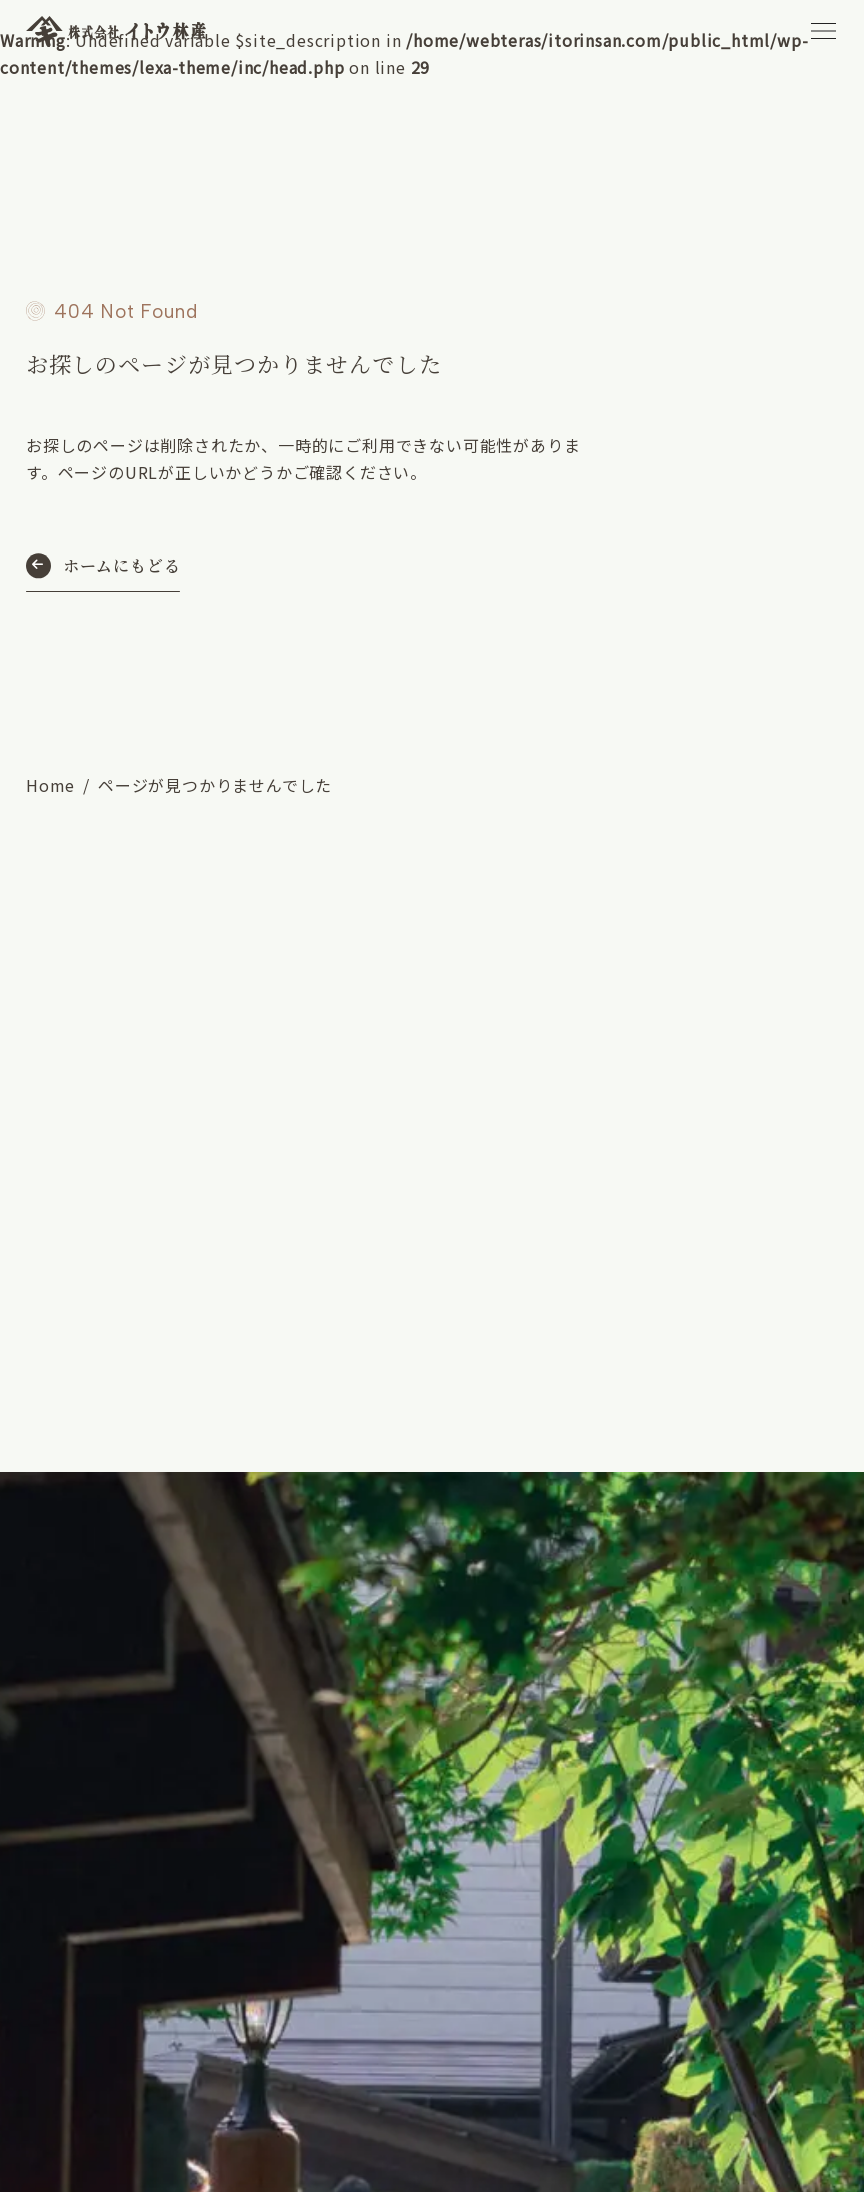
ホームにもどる (122, 566)
